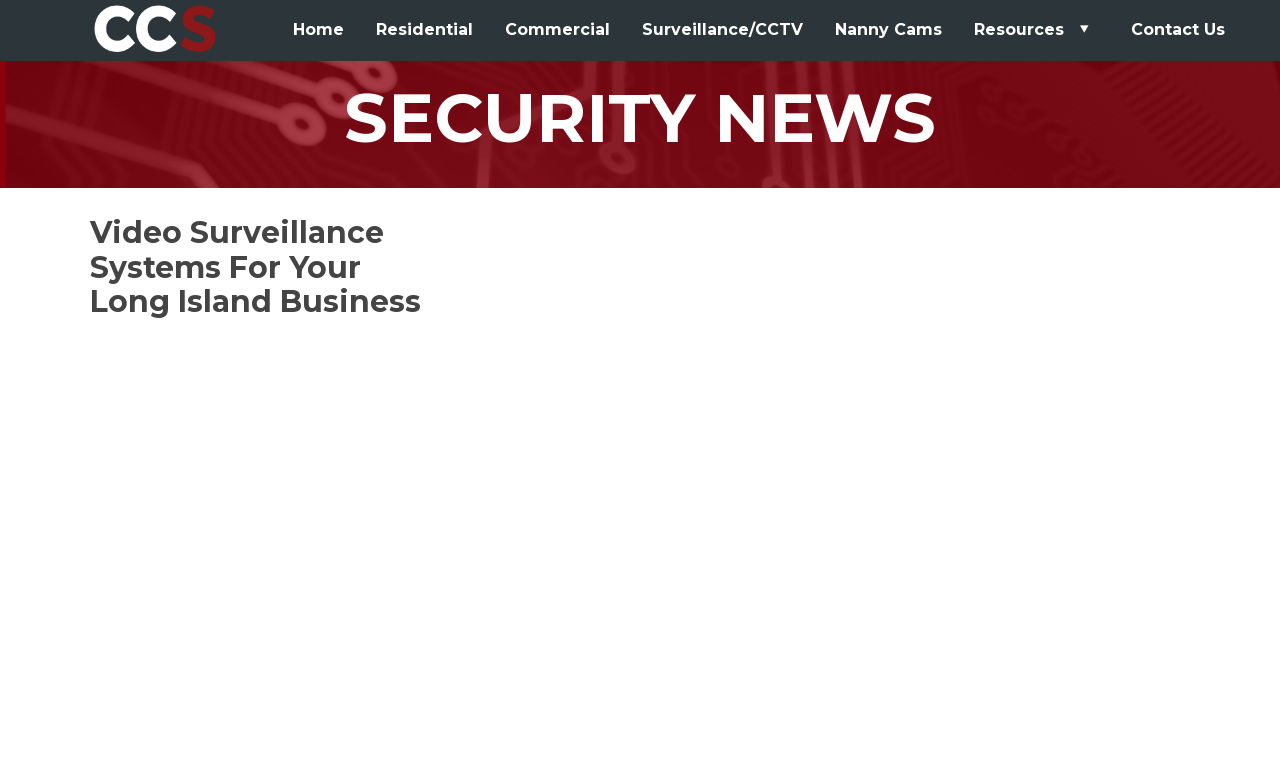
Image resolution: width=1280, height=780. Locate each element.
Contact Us (1178, 29)
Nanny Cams (888, 29)
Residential (424, 29)
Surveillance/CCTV (722, 29)
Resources (1034, 29)
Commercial (557, 29)
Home (318, 29)
